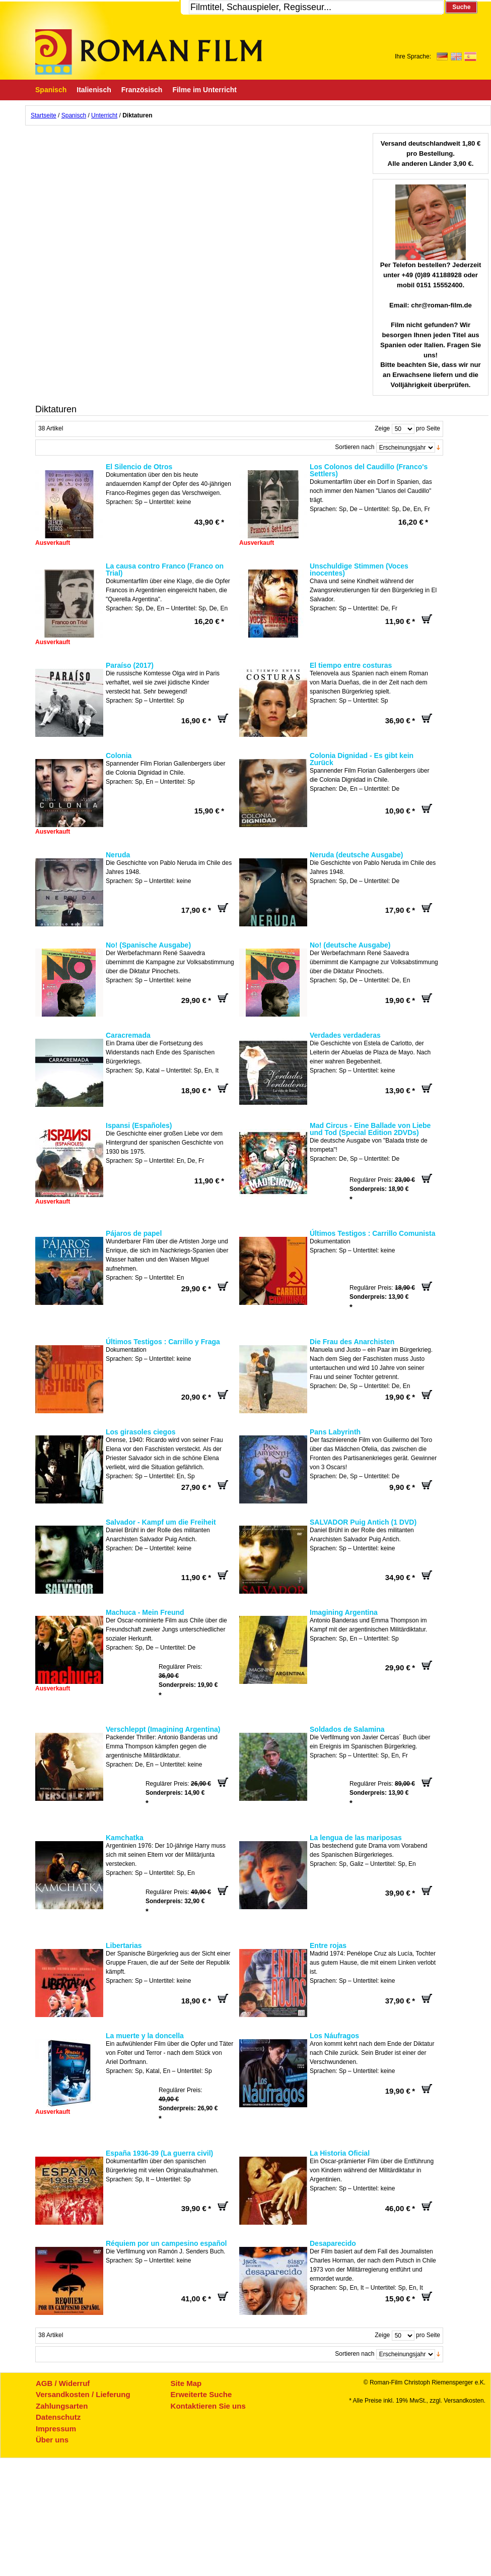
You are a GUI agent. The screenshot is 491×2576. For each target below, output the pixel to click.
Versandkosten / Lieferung (83, 2394)
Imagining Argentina (344, 1612)
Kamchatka (125, 1838)
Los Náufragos (334, 2036)
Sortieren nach (354, 447)
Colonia (118, 755)
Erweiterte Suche (201, 2394)
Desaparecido (333, 2243)
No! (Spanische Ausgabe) (148, 945)
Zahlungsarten (62, 2406)
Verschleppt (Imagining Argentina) (163, 1729)
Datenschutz (58, 2417)
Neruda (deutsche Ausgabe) (356, 855)
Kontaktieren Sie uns (208, 2406)
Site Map (186, 2383)
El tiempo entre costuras (351, 665)
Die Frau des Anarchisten (352, 1342)
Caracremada (128, 1035)
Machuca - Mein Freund (145, 1612)
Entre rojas (328, 1945)
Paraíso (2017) (130, 665)
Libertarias (124, 1945)
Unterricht (104, 115)
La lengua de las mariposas (356, 1838)
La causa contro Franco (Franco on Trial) (165, 569)
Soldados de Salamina (347, 1729)
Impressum (56, 2428)
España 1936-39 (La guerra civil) (159, 2153)
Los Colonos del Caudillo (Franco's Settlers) (369, 470)
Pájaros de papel (134, 1233)
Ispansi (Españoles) (139, 1125)
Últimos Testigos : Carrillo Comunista (372, 1233)
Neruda (118, 855)
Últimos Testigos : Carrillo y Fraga (163, 1342)
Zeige (382, 428)
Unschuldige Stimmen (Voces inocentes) (359, 569)
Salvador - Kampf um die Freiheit (161, 1522)
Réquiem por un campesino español (166, 2243)
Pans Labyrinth (335, 1432)
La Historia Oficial (340, 2153)
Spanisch (73, 115)
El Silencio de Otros (139, 467)
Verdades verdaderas (345, 1035)
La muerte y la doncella (145, 2036)
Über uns (52, 2439)
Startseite (43, 115)
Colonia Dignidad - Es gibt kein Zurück (361, 759)
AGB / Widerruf (63, 2383)
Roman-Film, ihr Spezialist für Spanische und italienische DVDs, (148, 52)
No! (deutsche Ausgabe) (350, 945)
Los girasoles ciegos (141, 1432)
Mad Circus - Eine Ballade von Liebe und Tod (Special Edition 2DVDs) (370, 1129)
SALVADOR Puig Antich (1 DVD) (363, 1522)
